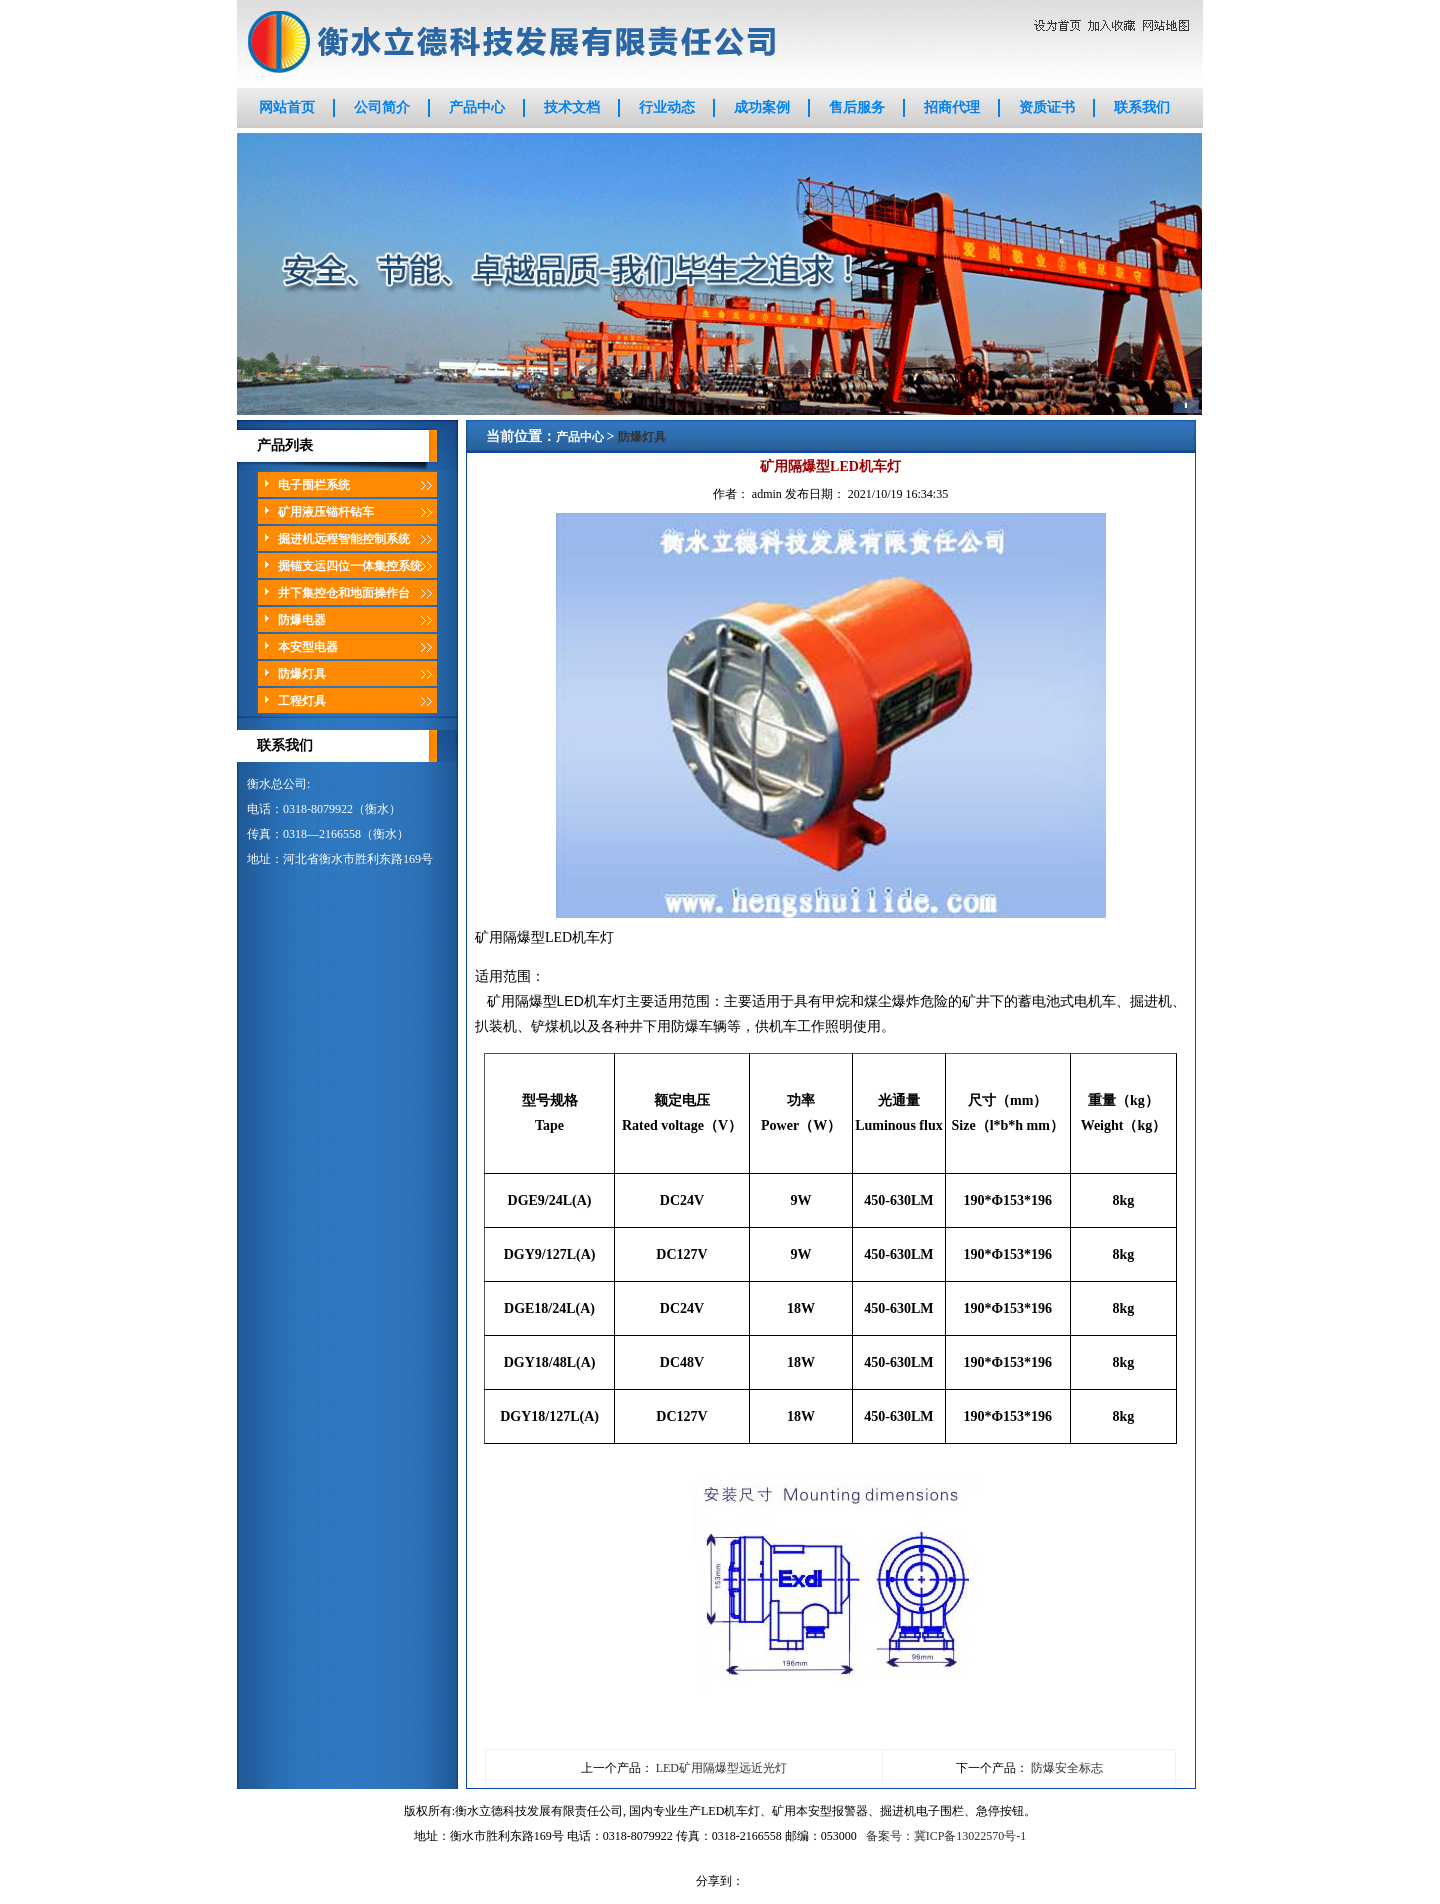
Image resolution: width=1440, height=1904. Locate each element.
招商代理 (952, 107)
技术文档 (572, 107)
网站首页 (287, 107)
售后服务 (857, 107)
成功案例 (762, 107)
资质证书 (1047, 107)
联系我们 (1142, 107)
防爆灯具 (642, 437)
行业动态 (667, 107)
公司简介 (382, 107)
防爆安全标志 (1067, 1768)
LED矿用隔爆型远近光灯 (721, 1768)
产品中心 (477, 107)
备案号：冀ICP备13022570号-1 (946, 1836)
